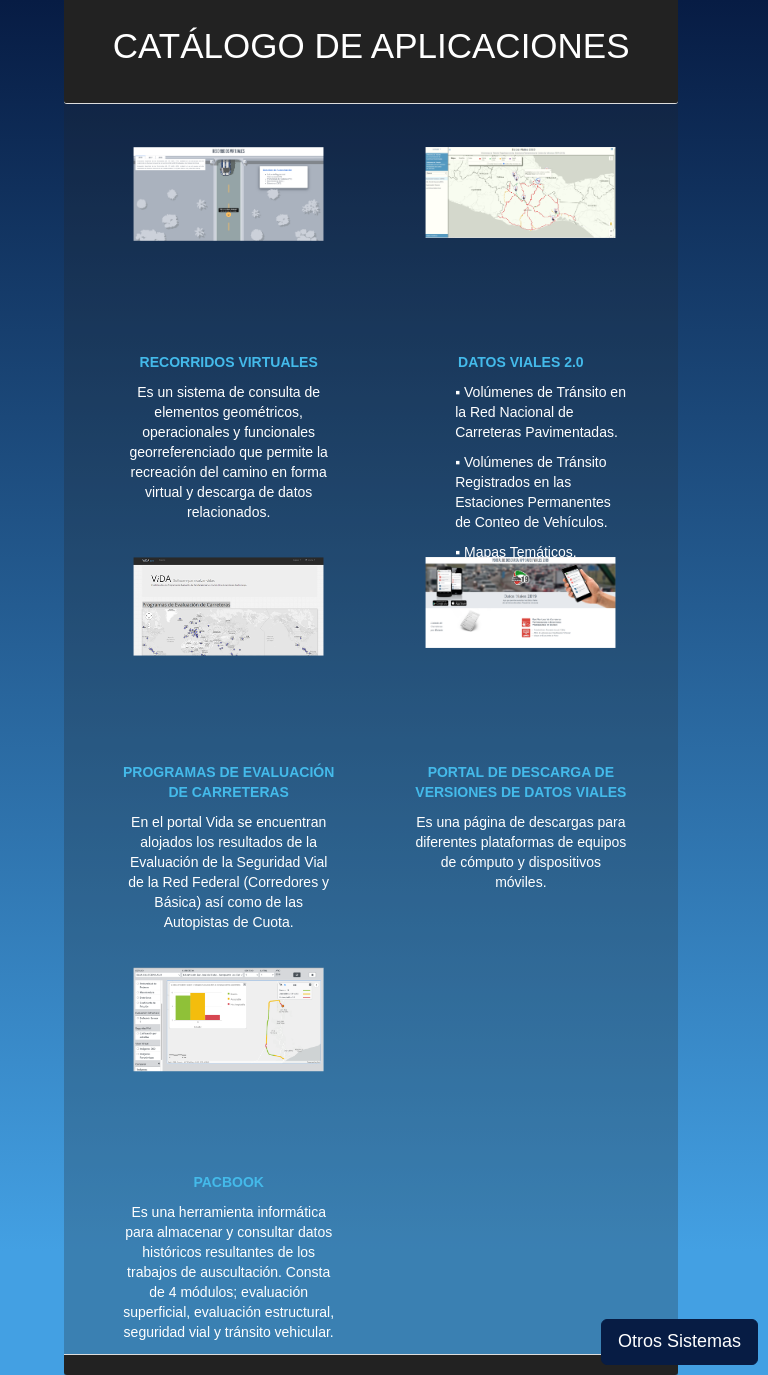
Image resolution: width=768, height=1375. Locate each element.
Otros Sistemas (679, 1341)
